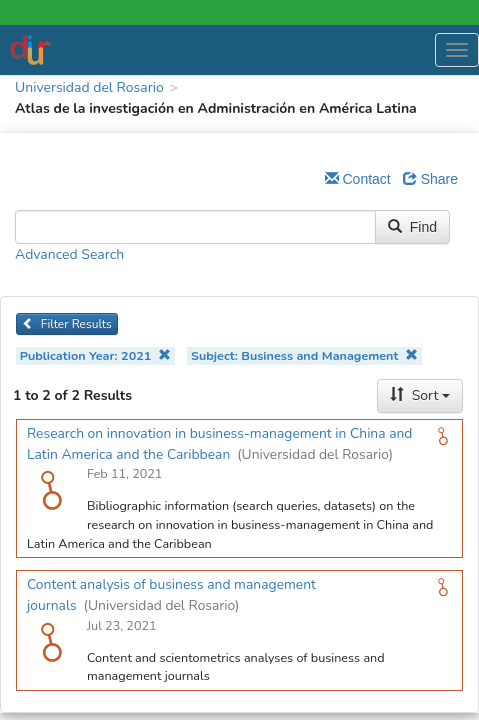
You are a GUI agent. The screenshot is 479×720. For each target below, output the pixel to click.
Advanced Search (69, 254)
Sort (420, 395)
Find (412, 227)
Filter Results (67, 324)
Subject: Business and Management (304, 355)
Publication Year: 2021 (95, 355)
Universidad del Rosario (89, 87)
